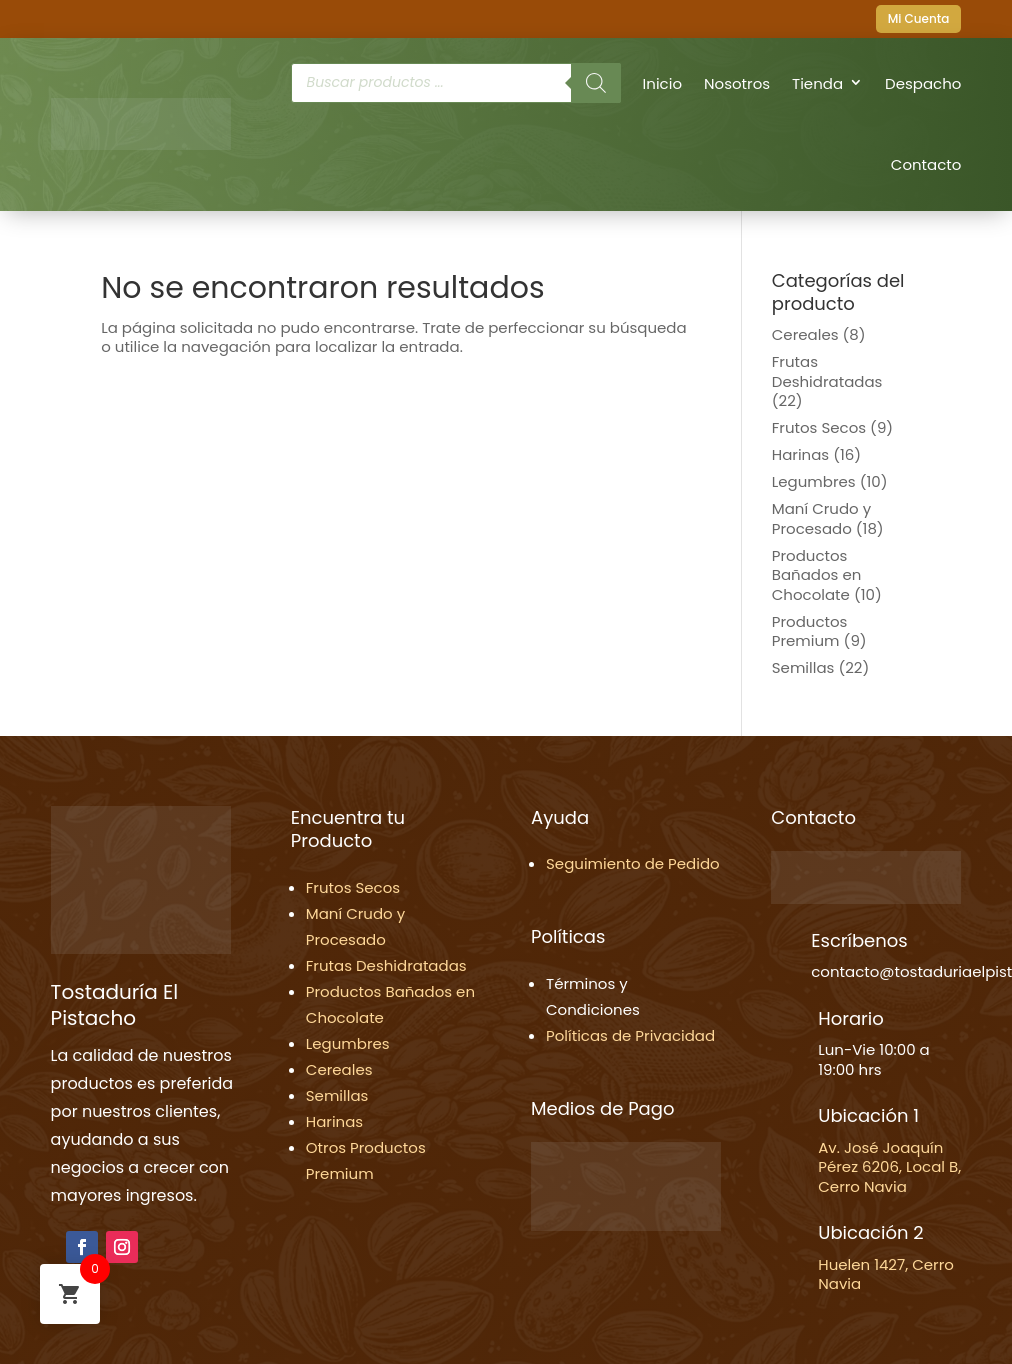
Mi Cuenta (919, 18)
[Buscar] (596, 83)
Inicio (662, 83)
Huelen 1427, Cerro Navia (886, 1274)
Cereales (805, 334)
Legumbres (814, 481)
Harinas (800, 454)
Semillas (803, 667)
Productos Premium (810, 631)
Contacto (926, 164)
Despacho (923, 83)
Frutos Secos (819, 427)
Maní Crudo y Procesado (821, 518)
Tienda (817, 83)
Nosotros (737, 83)
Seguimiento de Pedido (633, 863)
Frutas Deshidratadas (827, 371)
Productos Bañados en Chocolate (817, 575)
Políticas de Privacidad (630, 1035)
